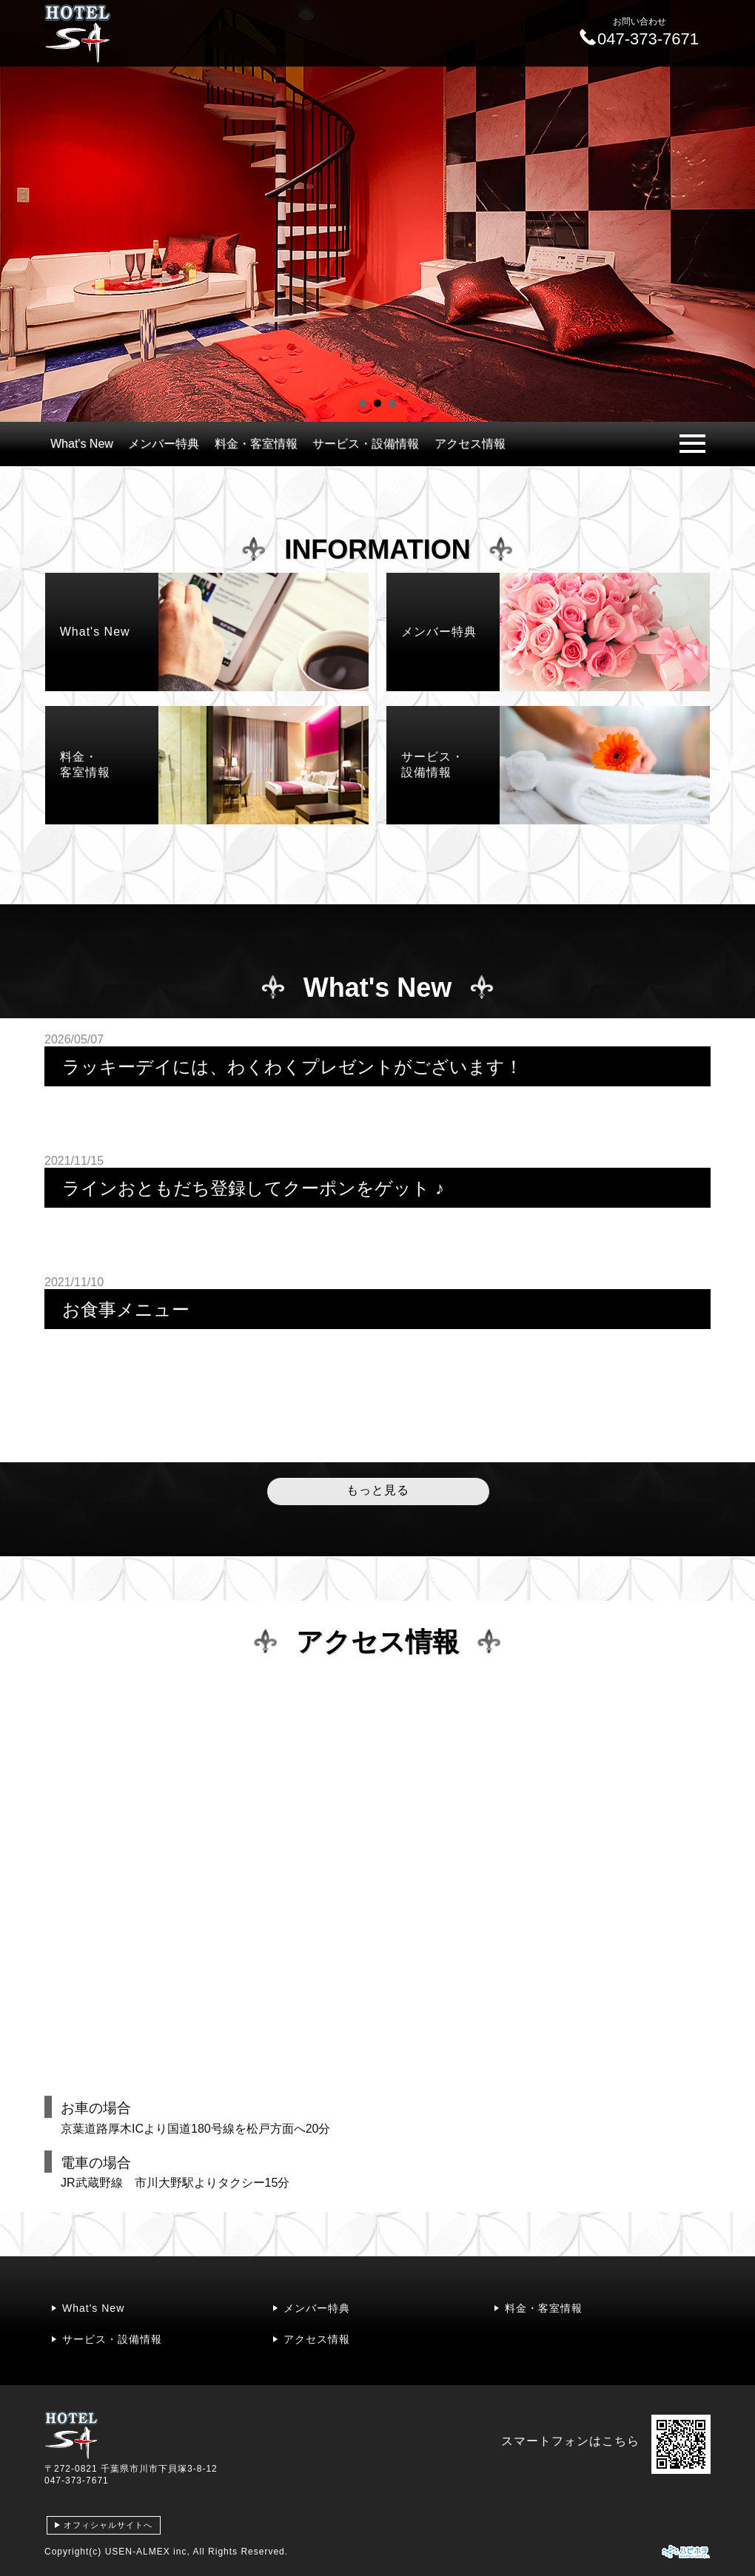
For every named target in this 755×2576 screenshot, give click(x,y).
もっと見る (377, 1490)
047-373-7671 (76, 2480)
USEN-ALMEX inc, (147, 2551)
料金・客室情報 (256, 443)
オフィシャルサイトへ (108, 2524)
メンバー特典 (163, 443)
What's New (81, 443)
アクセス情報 (470, 443)
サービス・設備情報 (365, 443)
